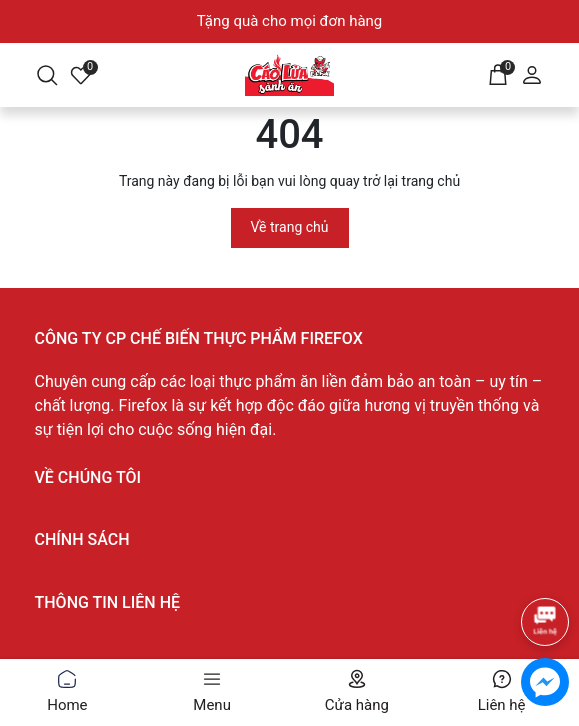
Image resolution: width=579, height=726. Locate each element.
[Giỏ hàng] (498, 73)
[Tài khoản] (532, 73)
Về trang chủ (290, 227)
